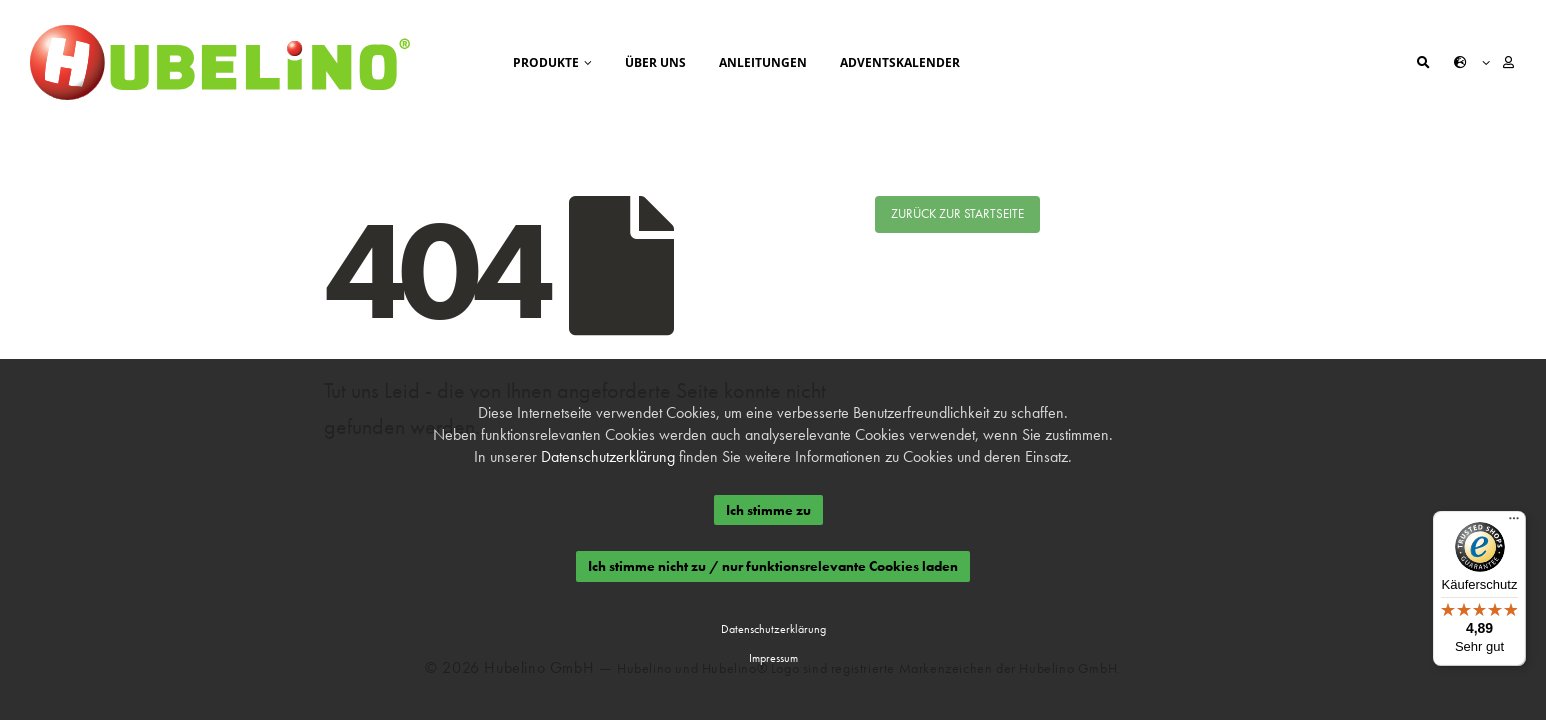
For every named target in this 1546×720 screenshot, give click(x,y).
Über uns (655, 62)
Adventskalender (900, 62)
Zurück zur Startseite (957, 213)
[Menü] (1514, 523)
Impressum (772, 658)
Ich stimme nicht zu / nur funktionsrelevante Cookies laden (773, 567)
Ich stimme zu (767, 510)
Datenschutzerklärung (608, 456)
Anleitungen (763, 62)
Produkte (546, 62)
